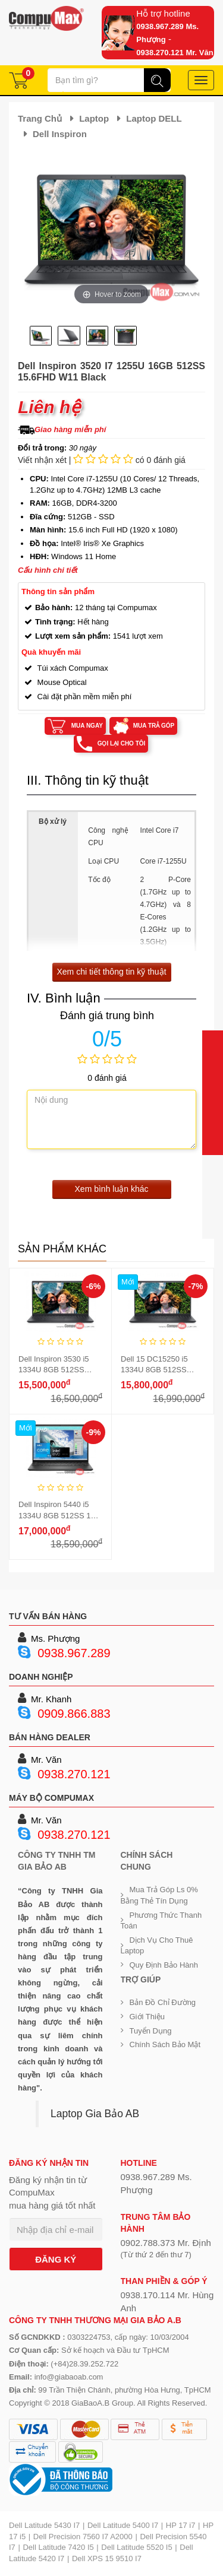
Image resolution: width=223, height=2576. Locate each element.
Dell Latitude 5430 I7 (44, 2525)
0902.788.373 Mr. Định (166, 2243)
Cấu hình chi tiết (48, 570)
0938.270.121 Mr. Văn (174, 52)
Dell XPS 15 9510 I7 (107, 2558)
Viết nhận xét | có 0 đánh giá (102, 460)
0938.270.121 (73, 1774)
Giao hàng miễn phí (70, 429)
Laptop (94, 118)
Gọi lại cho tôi (122, 743)
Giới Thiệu (147, 2016)
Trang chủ (40, 118)
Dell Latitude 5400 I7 (122, 2525)
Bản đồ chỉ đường (163, 2002)
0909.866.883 (73, 1713)
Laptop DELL (153, 118)
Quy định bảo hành (164, 1964)
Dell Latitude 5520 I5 (136, 2547)
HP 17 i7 (181, 2525)
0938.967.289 (73, 1653)
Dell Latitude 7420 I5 (58, 2547)
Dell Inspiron (60, 134)
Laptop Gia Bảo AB (95, 2114)
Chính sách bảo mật (165, 2044)
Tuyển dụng (151, 2030)
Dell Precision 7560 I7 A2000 (83, 2536)
